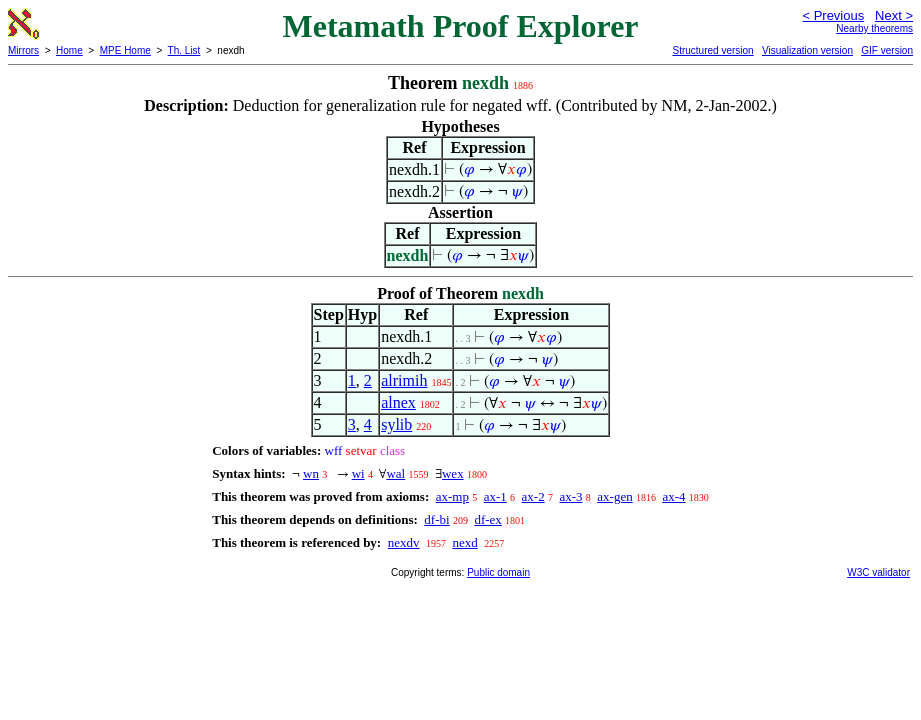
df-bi (436, 519)
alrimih (404, 380)
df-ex (487, 519)
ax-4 (673, 496)
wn (311, 473)
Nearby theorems (874, 28)
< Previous (833, 15)
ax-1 (495, 496)
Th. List (184, 50)
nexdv (404, 542)
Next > (894, 15)
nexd (464, 542)
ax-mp (452, 496)
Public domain (498, 572)
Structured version (712, 50)
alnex (398, 402)
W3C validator (878, 572)
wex (453, 473)
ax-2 (533, 496)
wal (395, 473)
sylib (396, 424)
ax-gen (614, 496)
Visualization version (807, 50)
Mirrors (23, 50)
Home (69, 50)
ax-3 (570, 496)
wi (358, 473)
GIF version (887, 50)
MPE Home (125, 50)
